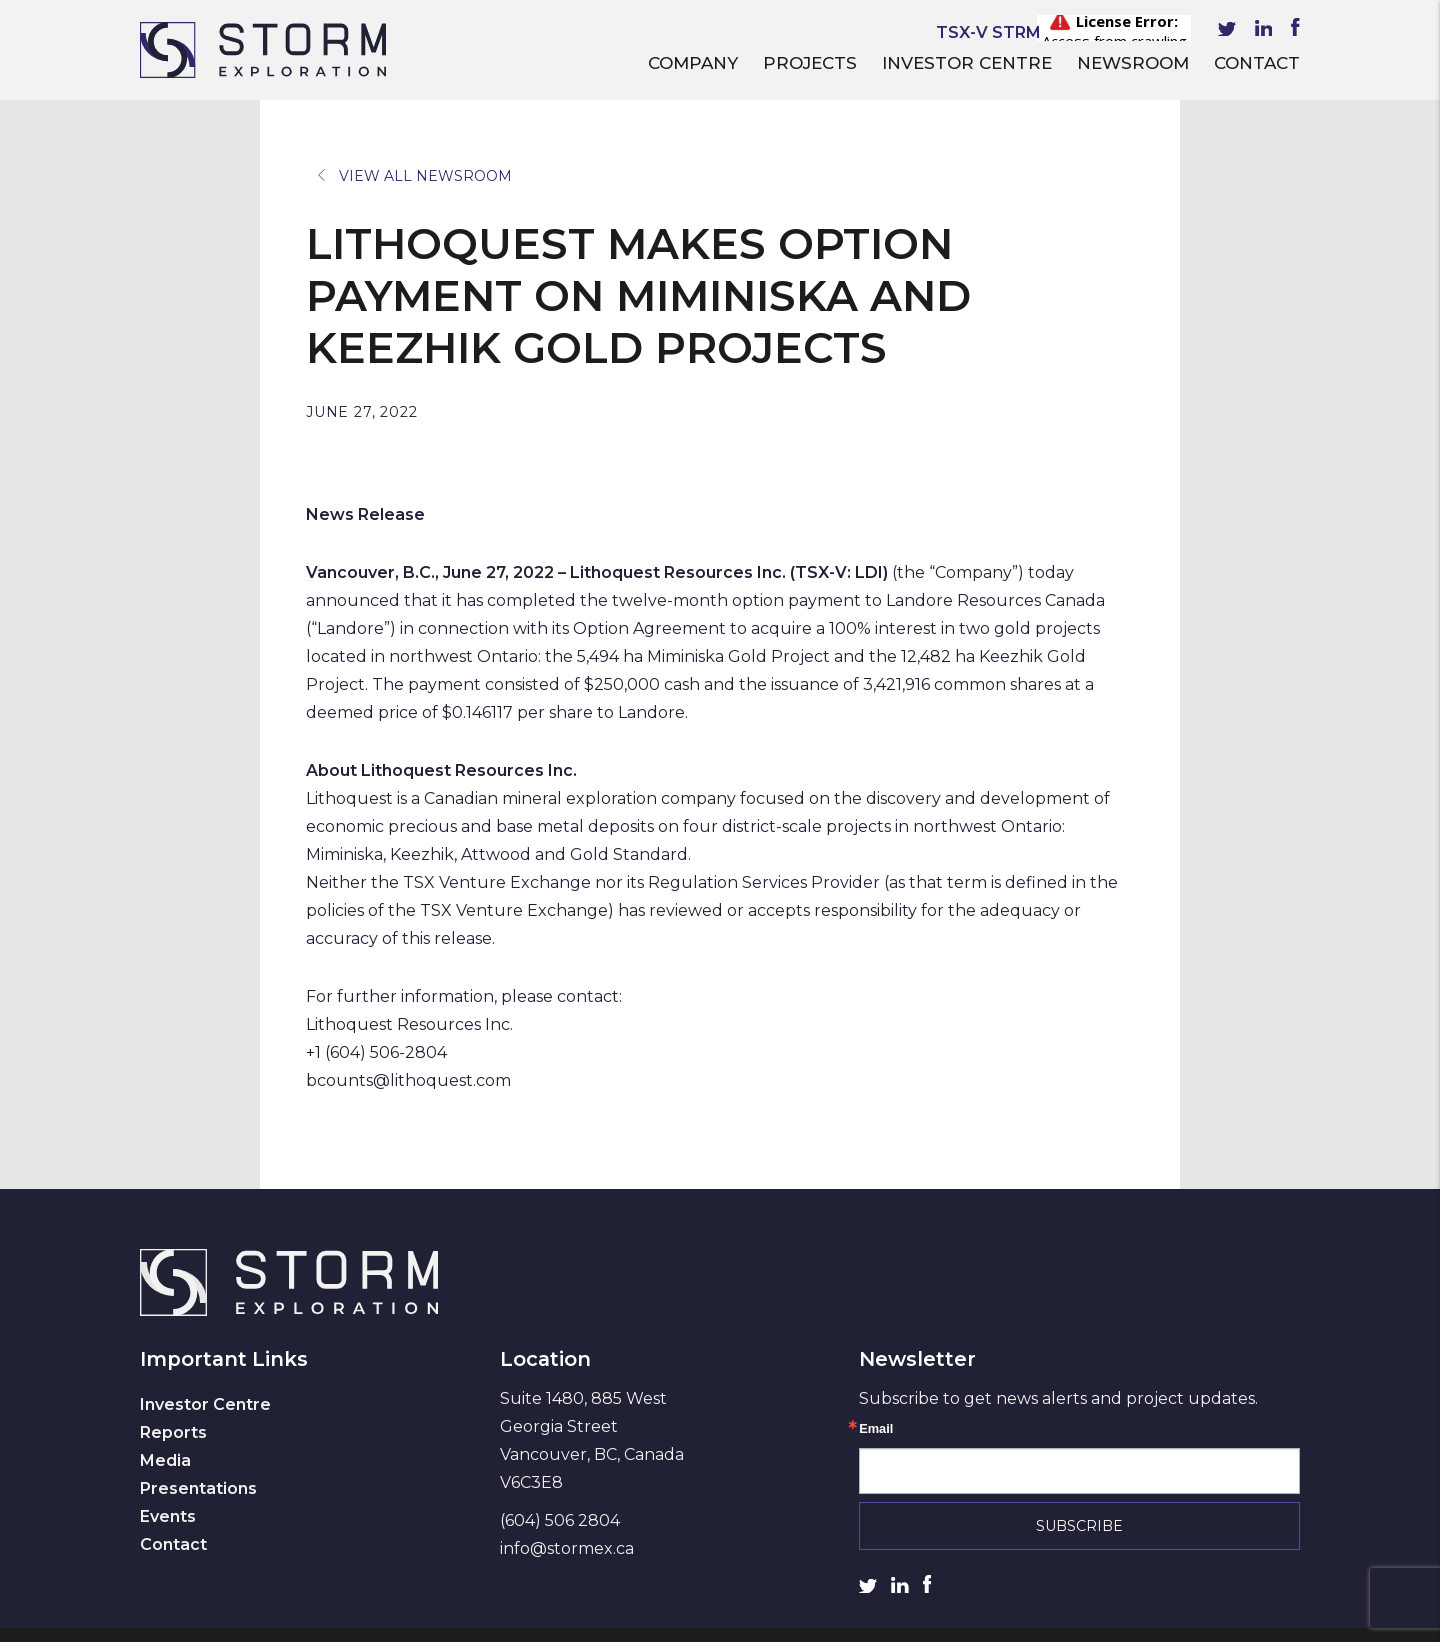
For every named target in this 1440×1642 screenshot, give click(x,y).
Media (165, 1460)
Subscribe (1079, 1526)
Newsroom (1133, 63)
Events (168, 1516)
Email (876, 1429)
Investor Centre (967, 63)
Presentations (198, 1488)
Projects (810, 63)
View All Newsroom (415, 176)
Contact (1257, 63)
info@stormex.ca (567, 1548)
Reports (173, 1432)
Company (693, 63)
